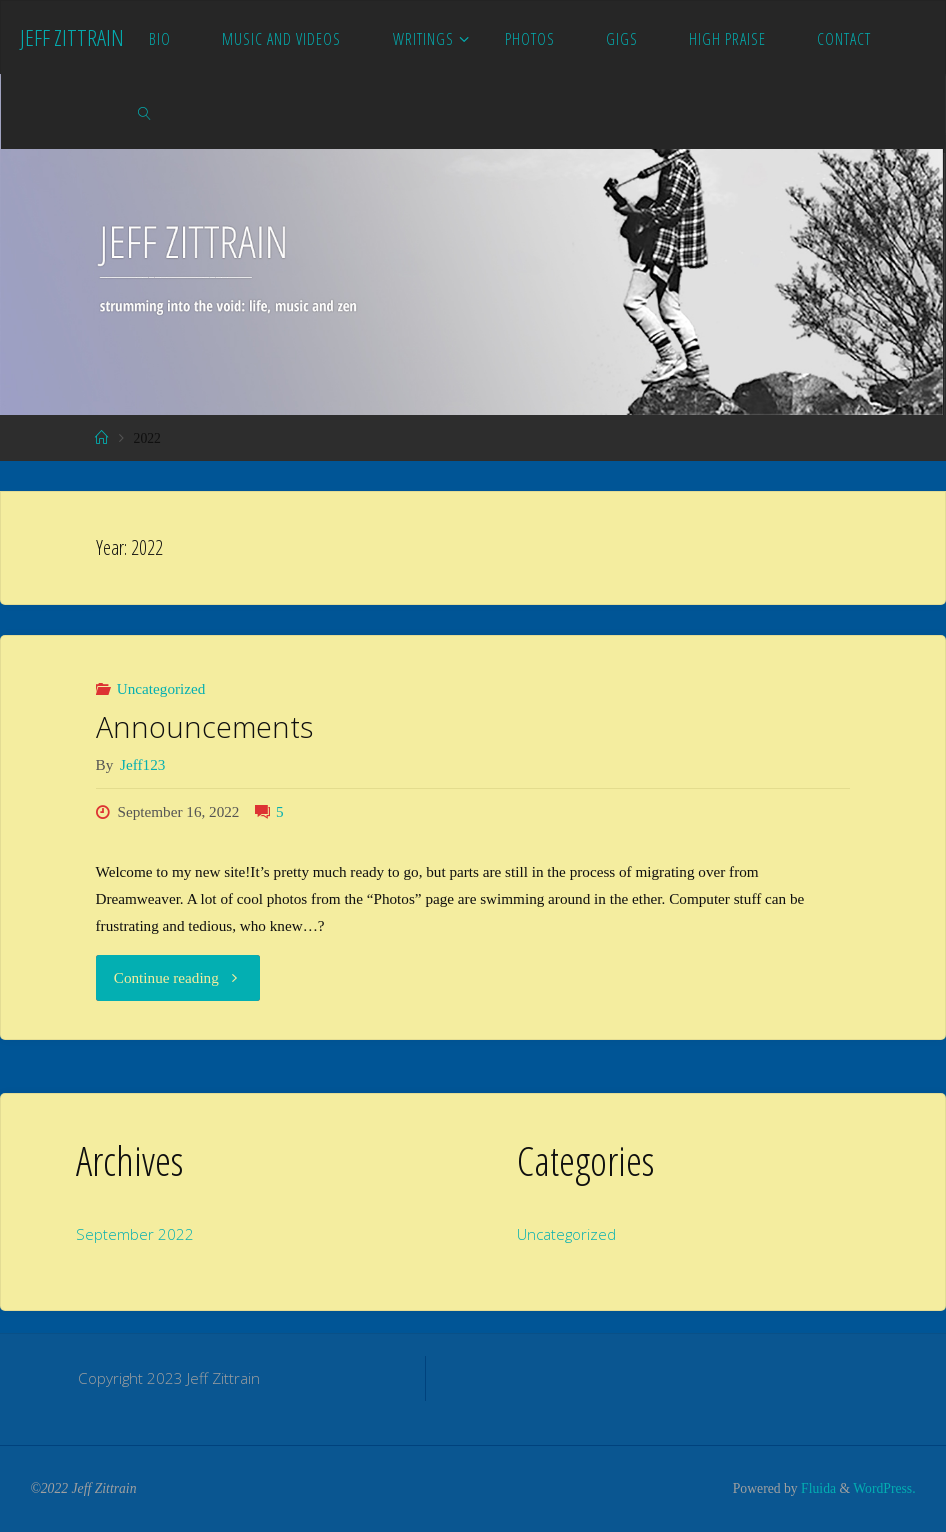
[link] (145, 112)
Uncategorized (161, 688)
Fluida (817, 1488)
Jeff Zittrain (72, 37)
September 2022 (135, 1234)
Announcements (204, 727)
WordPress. (884, 1488)
